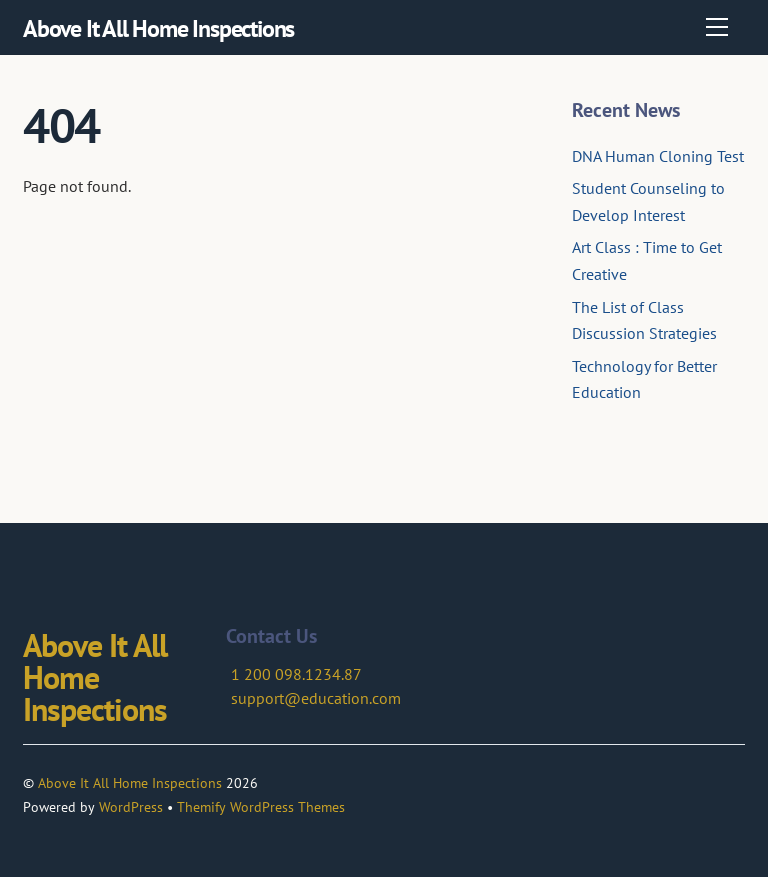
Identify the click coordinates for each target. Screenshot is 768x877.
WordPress (131, 807)
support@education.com (316, 698)
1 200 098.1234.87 (296, 674)
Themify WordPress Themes (261, 807)
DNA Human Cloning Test (658, 156)
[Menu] (717, 27)
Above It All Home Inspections (130, 783)
